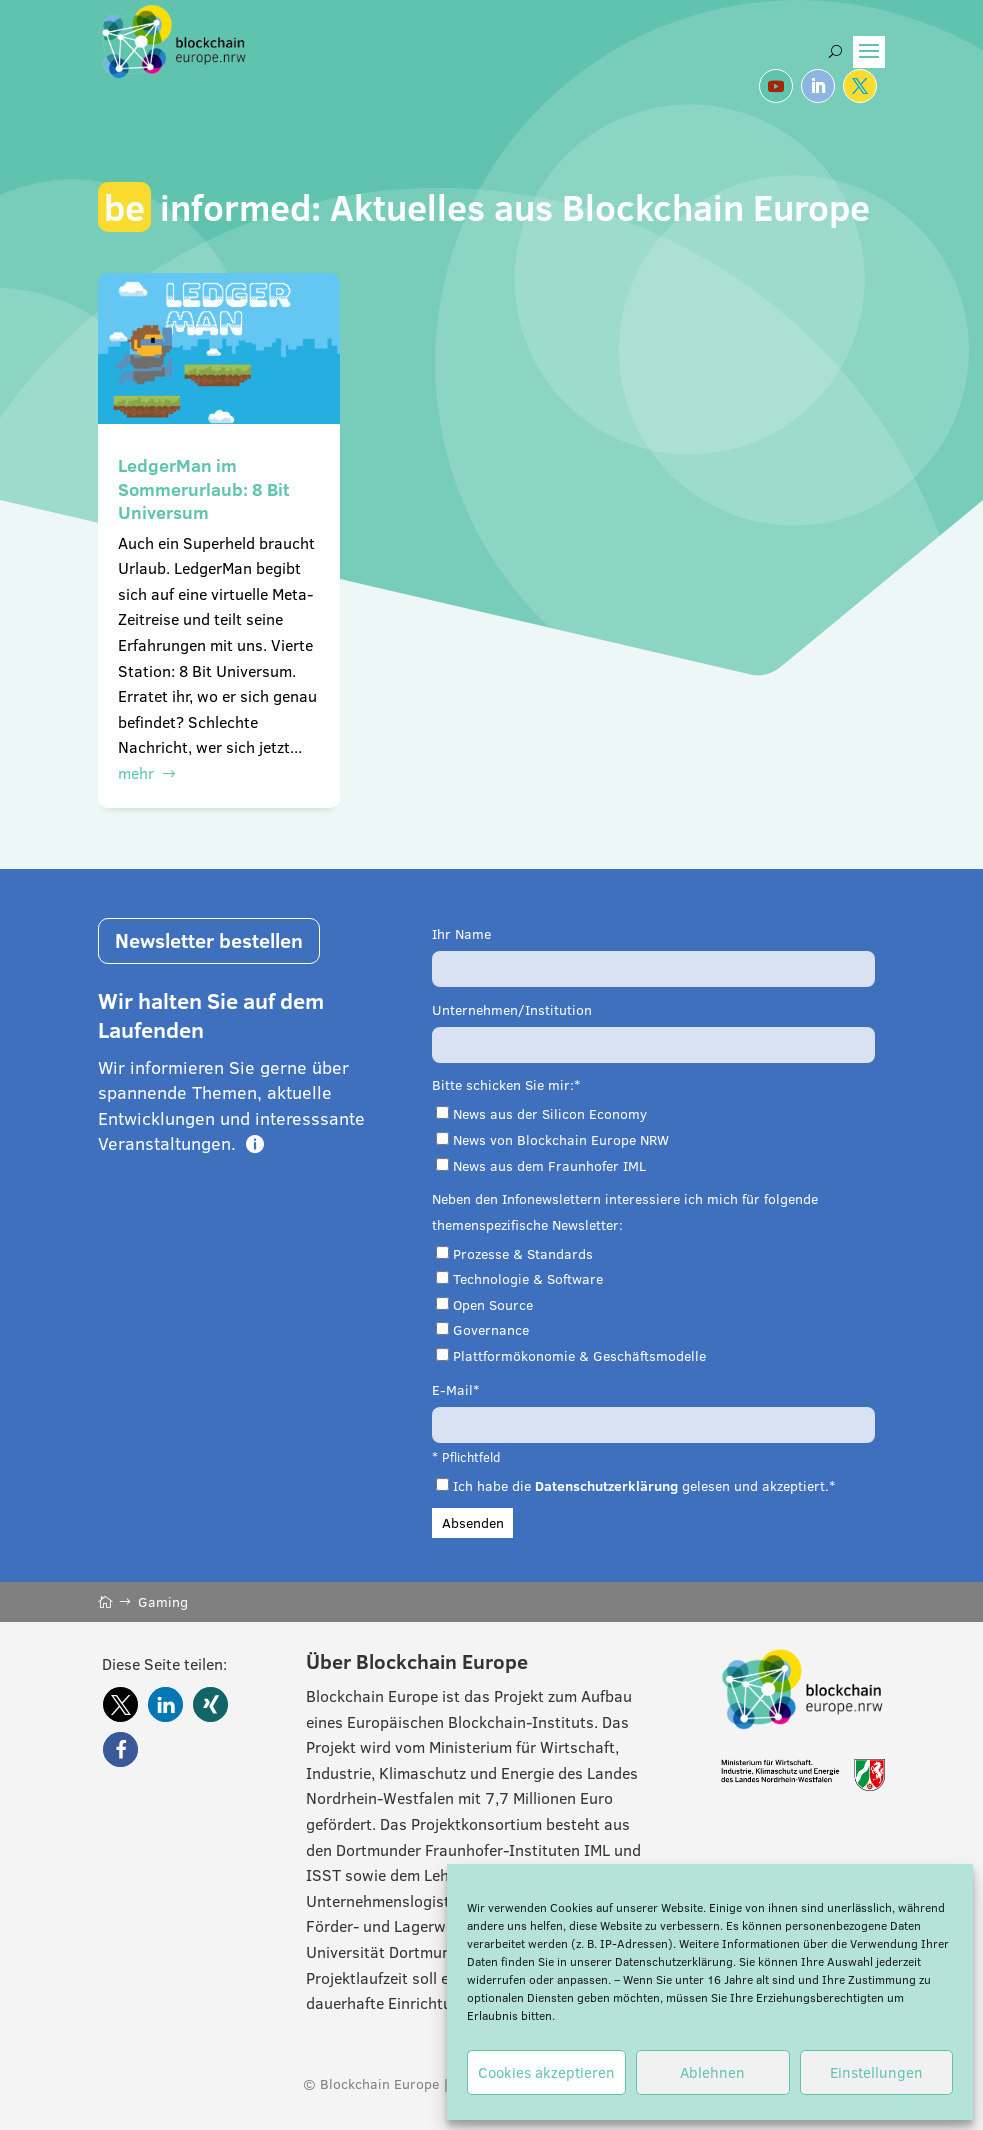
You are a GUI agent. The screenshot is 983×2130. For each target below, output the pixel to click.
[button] (120, 1704)
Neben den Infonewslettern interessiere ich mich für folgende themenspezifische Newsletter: (625, 1212)
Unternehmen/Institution (512, 1010)
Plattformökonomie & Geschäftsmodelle (579, 1356)
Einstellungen (876, 2072)
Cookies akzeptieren (546, 2072)
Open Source (493, 1305)
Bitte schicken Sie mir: (503, 1085)
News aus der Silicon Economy (550, 1114)
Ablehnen (712, 2072)
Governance (491, 1330)
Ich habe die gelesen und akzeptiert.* (644, 1486)
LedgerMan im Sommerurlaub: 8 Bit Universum (204, 489)
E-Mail (452, 1390)
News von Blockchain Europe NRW (561, 1140)
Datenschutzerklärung (674, 1961)
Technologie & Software (528, 1279)
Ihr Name (461, 934)
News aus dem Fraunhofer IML (549, 1166)
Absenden (473, 1523)
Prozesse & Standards (523, 1254)
